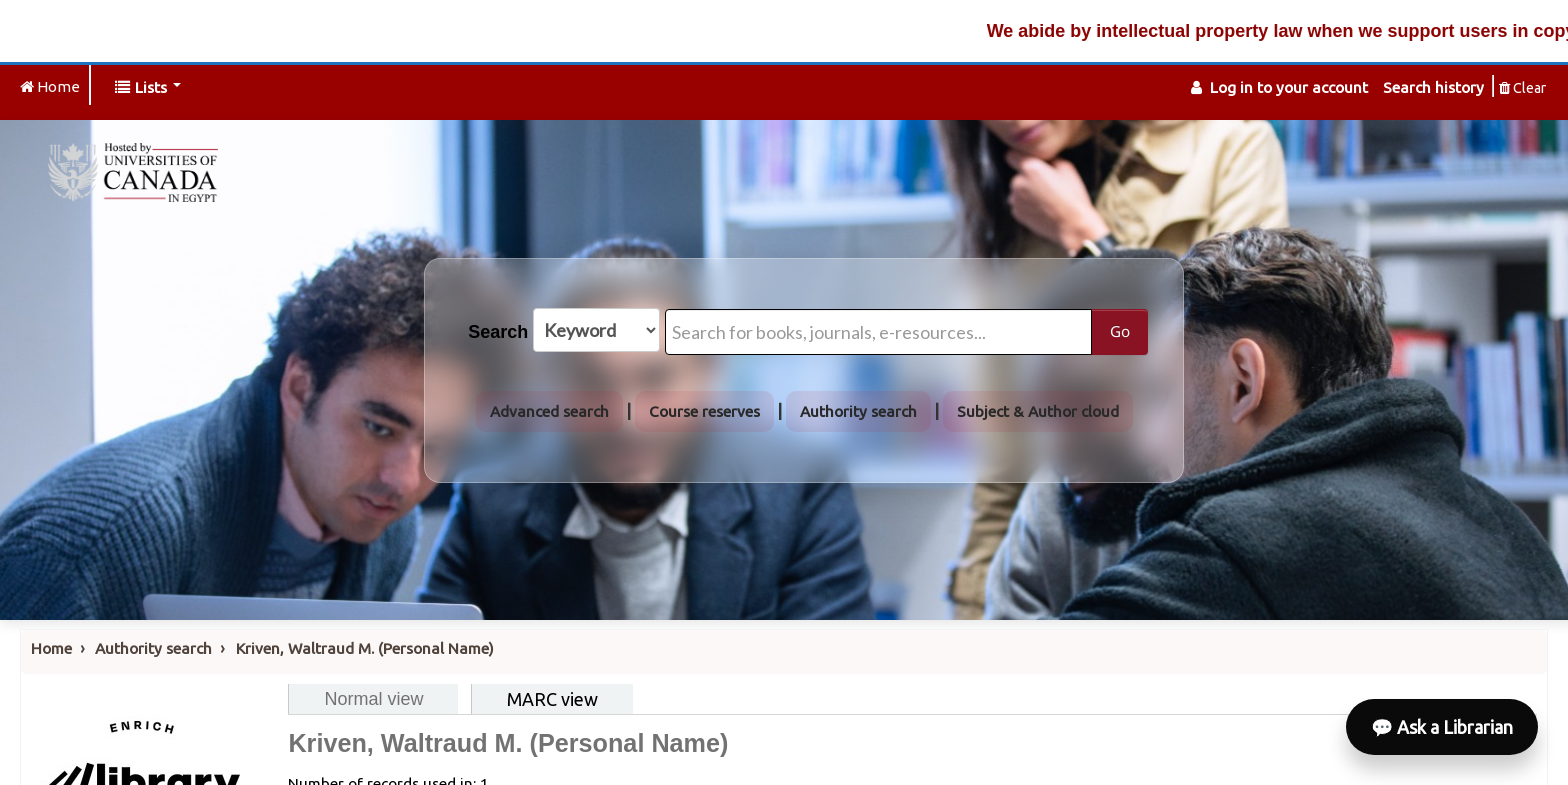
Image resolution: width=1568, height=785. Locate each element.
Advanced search (549, 411)
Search (498, 332)
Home (51, 648)
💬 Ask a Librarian (1442, 727)
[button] (148, 87)
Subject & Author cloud (1038, 411)
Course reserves (704, 411)
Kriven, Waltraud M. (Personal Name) (365, 648)
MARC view (552, 699)
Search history (1433, 87)
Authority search (858, 411)
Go (1120, 331)
